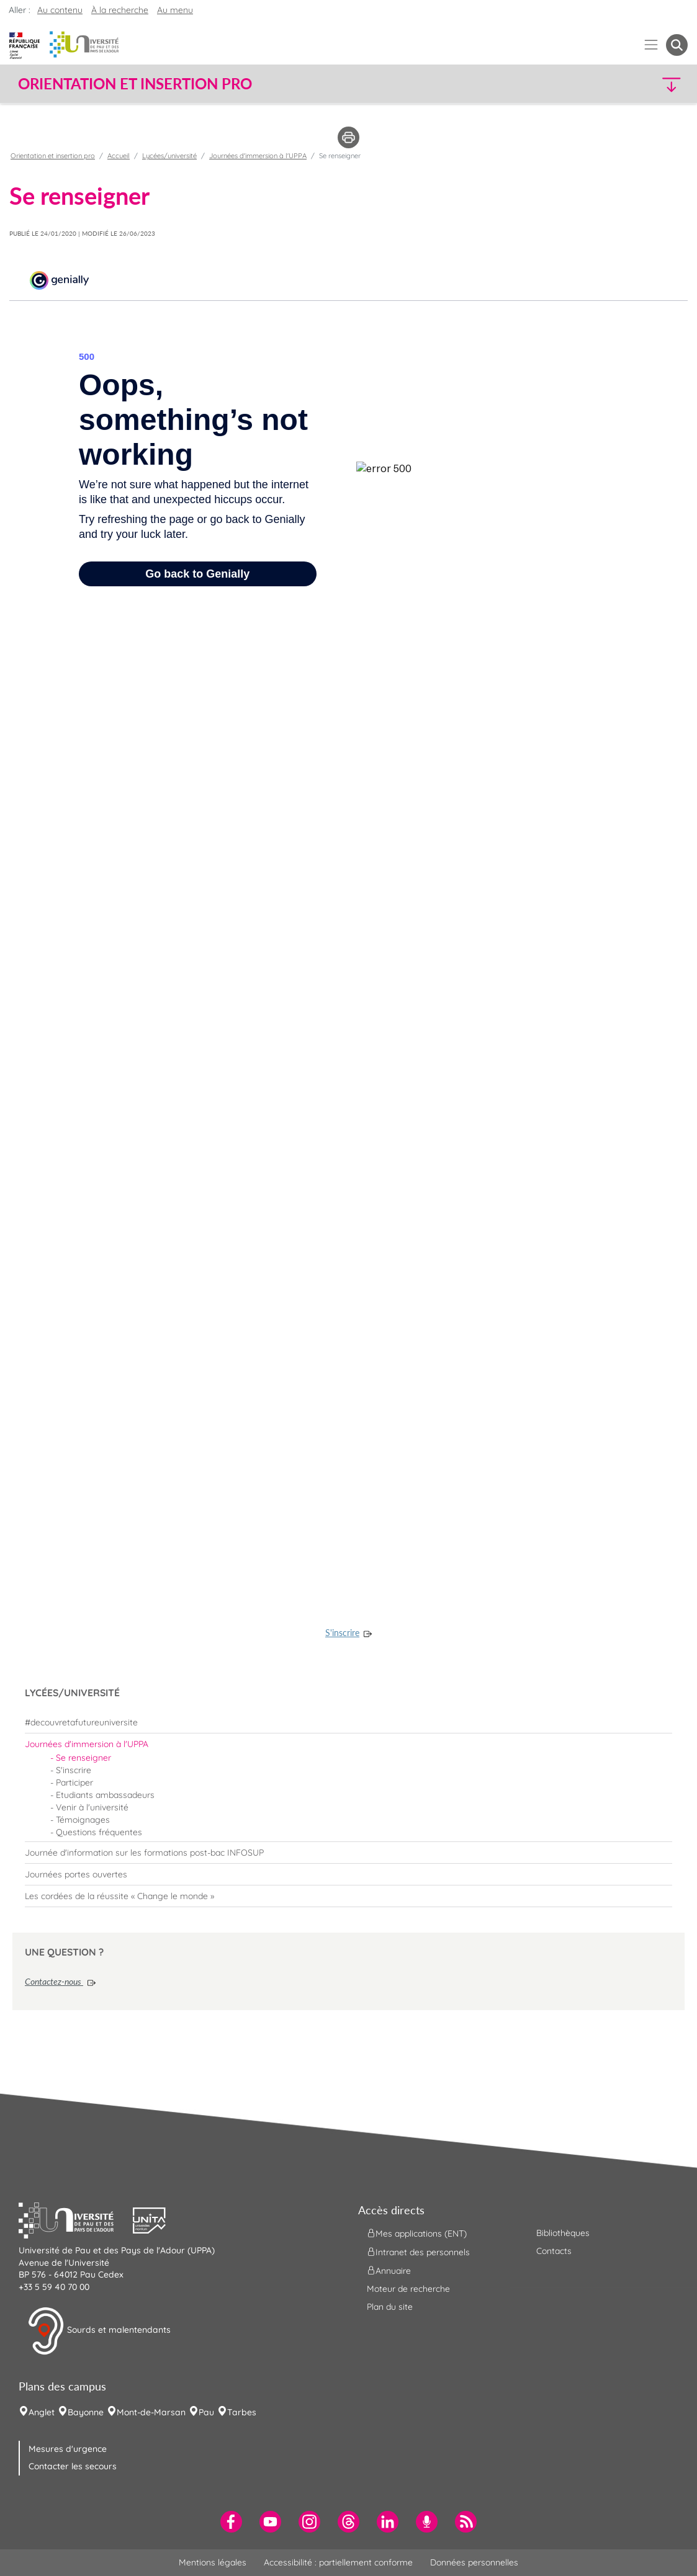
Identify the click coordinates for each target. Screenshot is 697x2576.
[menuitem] (348, 1722)
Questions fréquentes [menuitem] (99, 1832)
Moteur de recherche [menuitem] (408, 2288)
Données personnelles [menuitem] (474, 2562)
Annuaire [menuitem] (389, 2270)
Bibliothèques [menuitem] (563, 2232)
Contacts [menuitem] (554, 2250)
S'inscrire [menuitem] (73, 1770)
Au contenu (60, 10)
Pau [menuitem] (206, 2412)
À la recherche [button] (119, 10)
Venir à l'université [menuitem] (92, 1807)
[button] (605, 84)
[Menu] (651, 45)
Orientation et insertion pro (53, 155)
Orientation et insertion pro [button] (135, 83)
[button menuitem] (677, 45)
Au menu (175, 10)
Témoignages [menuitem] (83, 1819)
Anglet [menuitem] (42, 2412)
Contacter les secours (73, 2466)
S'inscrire (342, 1632)
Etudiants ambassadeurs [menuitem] (105, 1794)
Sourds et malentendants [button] (99, 2331)
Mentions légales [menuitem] (212, 2562)
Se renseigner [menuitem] (83, 1757)
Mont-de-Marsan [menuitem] (151, 2412)
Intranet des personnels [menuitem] (418, 2252)
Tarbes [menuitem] (241, 2412)
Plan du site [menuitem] (390, 2306)
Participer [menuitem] (74, 1782)
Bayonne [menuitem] (86, 2412)
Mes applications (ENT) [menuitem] (417, 2233)
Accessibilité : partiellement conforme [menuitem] (338, 2562)
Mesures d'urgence (68, 2448)
